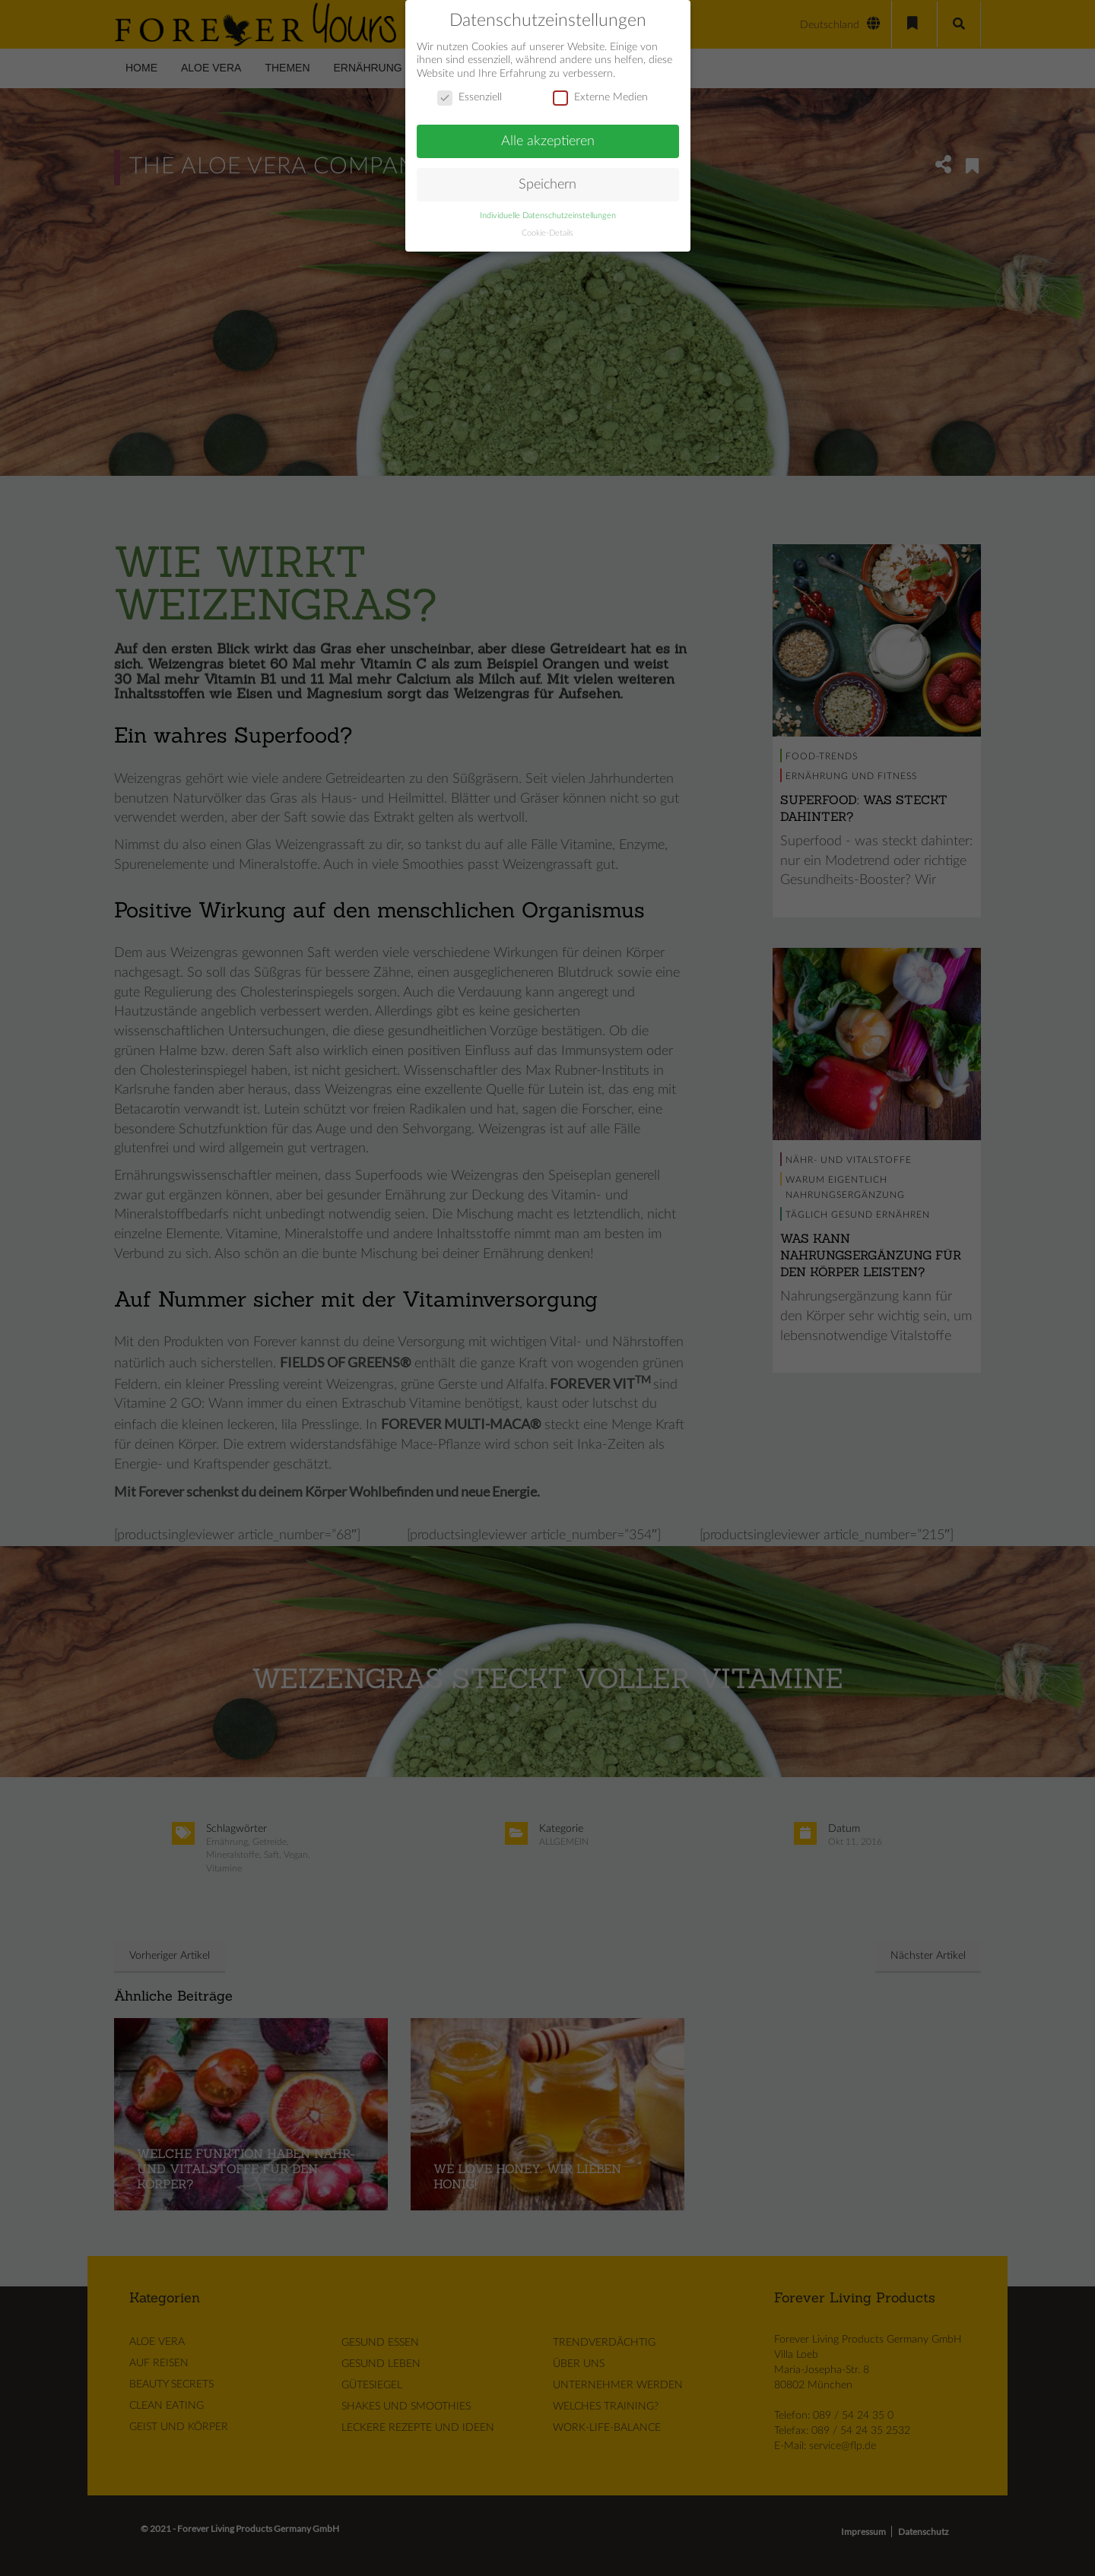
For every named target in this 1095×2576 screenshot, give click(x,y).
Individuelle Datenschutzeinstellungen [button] (548, 206)
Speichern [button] (547, 174)
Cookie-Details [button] (547, 223)
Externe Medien (600, 88)
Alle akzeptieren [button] (548, 131)
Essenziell (469, 88)
